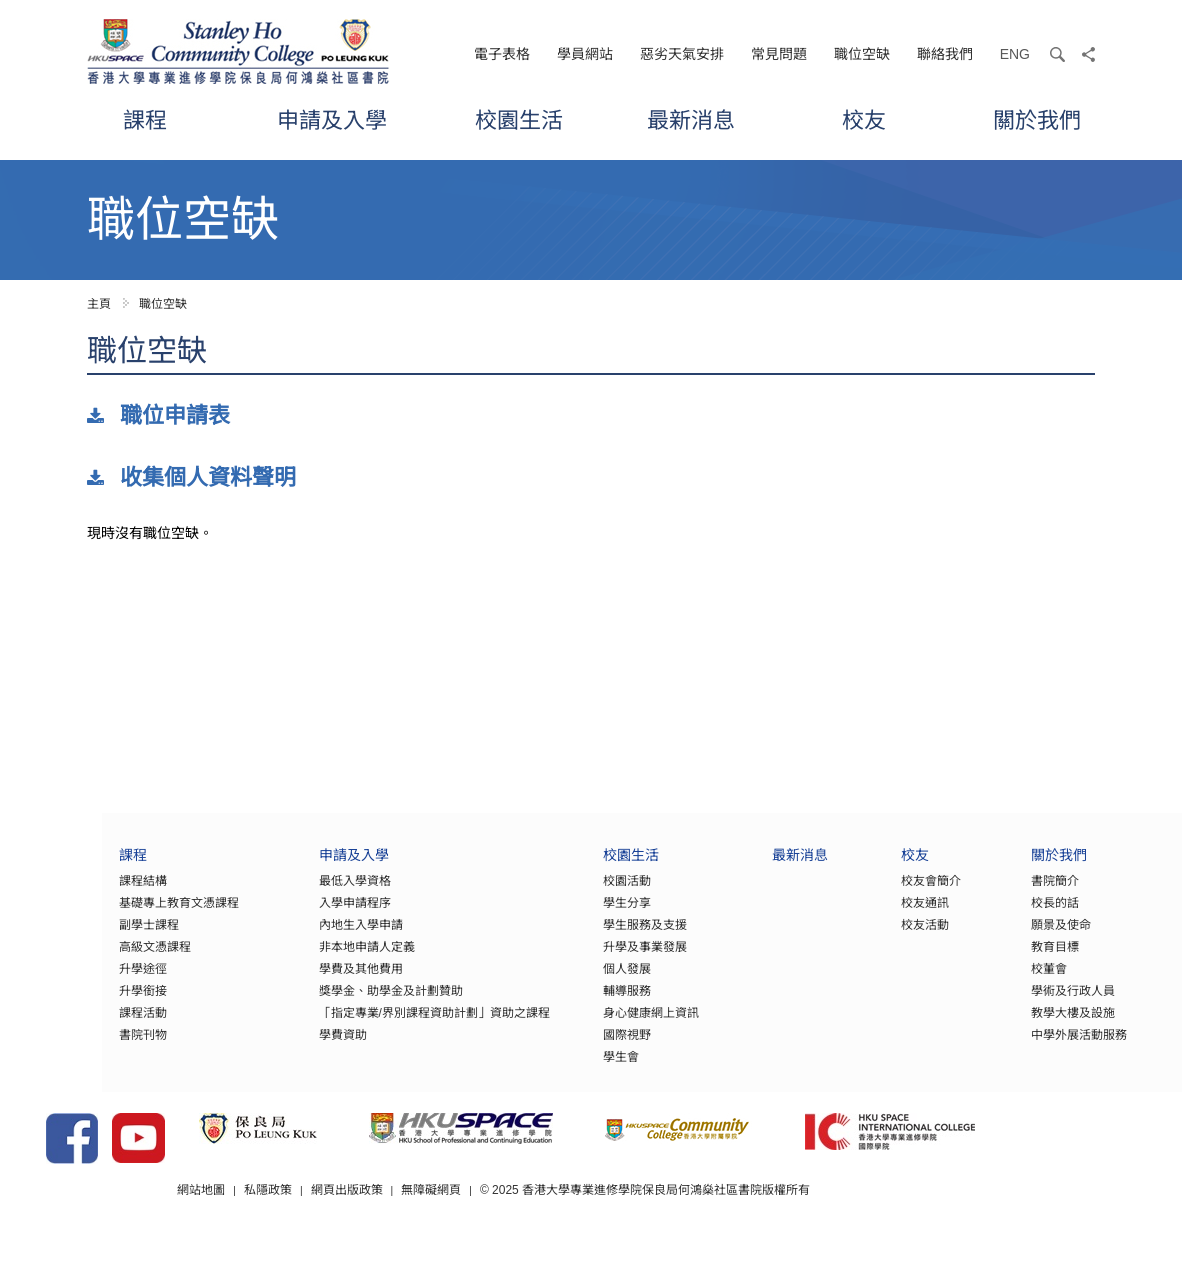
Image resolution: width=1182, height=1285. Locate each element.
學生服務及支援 (589, 937)
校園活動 (571, 893)
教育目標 (1039, 959)
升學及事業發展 (589, 959)
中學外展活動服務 (1063, 1047)
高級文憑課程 (53, 959)
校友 (864, 119)
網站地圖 (279, 1224)
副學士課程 (47, 937)
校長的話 (1039, 915)
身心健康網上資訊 (595, 1025)
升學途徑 (41, 981)
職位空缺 (862, 54)
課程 (145, 119)
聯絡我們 (945, 54)
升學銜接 (41, 1003)
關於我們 (1037, 119)
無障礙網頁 (510, 1224)
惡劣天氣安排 (682, 54)
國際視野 (571, 1047)
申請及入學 (332, 119)
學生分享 (571, 915)
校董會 (1033, 981)
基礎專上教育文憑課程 (77, 915)
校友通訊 (897, 915)
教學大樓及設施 (1057, 1025)
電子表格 (502, 54)
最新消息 (691, 119)
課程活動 (41, 1025)
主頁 (99, 304)
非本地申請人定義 (283, 959)
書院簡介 (1039, 893)
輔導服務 (571, 1003)
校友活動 (897, 937)
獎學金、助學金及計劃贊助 (307, 1003)
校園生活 (519, 119)
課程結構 (41, 893)
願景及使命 (1045, 937)
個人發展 (571, 981)
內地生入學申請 (277, 937)
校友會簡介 (903, 893)
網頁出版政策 (425, 1224)
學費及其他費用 (277, 981)
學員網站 (585, 54)
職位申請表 (175, 415)
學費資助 (259, 1047)
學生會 (565, 1069)
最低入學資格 (271, 893)
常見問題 (779, 54)
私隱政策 (346, 1224)
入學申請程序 (271, 915)
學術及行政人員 (1057, 1003)
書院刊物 (41, 1047)
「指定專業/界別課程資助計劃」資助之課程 (350, 1025)
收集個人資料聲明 (208, 477)
